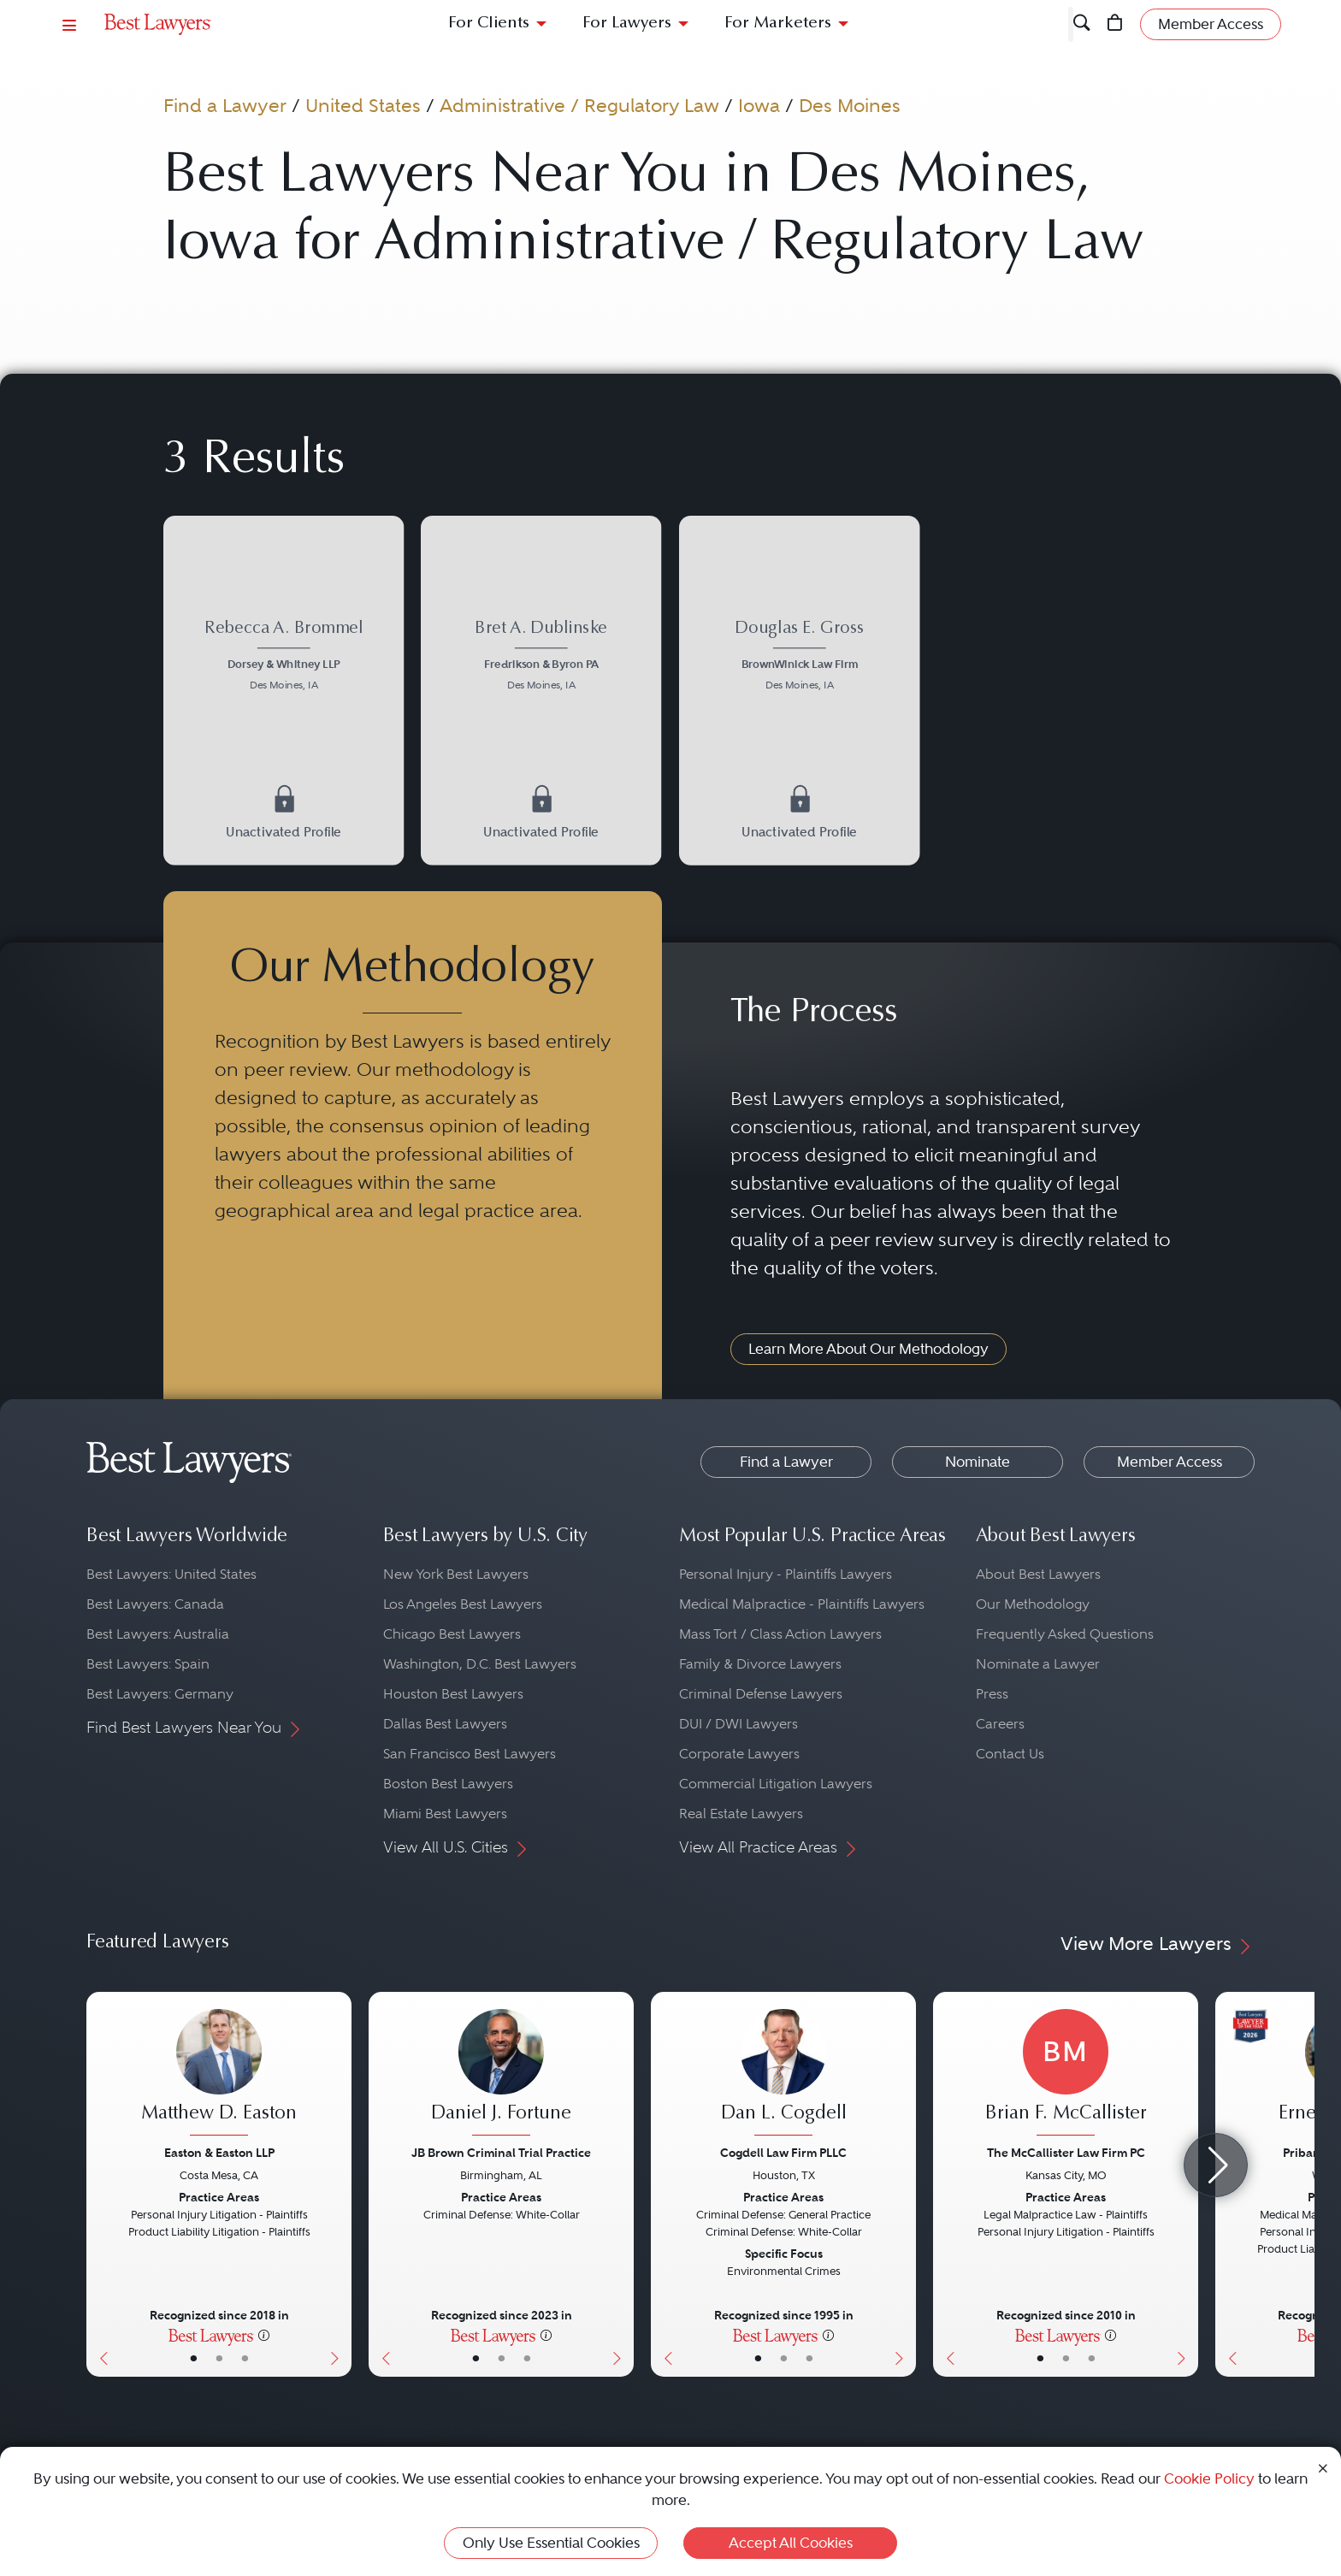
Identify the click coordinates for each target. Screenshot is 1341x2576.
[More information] (263, 2334)
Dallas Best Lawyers (445, 1724)
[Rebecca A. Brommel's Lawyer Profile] (283, 657)
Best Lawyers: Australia (157, 1634)
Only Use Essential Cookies (551, 2542)
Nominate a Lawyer (1038, 1664)
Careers (1000, 1724)
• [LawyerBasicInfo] (193, 2358)
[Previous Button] (99, 2184)
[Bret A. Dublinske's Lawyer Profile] (541, 657)
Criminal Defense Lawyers (760, 1694)
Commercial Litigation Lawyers (775, 1783)
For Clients (488, 23)
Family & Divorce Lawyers (760, 1664)
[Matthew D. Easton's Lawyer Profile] (218, 2075)
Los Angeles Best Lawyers (462, 1604)
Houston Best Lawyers (453, 1694)
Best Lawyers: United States (171, 1574)
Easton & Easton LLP (219, 2152)
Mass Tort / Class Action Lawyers (780, 1634)
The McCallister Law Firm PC (1066, 2152)
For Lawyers (626, 23)
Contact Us (1010, 1754)
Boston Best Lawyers (448, 1783)
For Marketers (777, 23)
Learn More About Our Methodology (868, 1348)
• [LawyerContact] (245, 2358)
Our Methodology (1033, 1604)
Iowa (759, 105)
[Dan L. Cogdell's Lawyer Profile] (783, 2075)
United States (363, 105)
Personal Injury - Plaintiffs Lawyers (785, 1574)
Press (992, 1694)
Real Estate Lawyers (741, 1813)
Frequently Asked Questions (1065, 1634)
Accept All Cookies (791, 2542)
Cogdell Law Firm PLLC (783, 2152)
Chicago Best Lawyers (452, 1634)
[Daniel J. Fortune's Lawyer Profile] (501, 2075)
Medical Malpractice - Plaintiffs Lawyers (802, 1604)
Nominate (977, 1461)
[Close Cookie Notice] (1323, 2467)
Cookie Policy (1209, 2478)
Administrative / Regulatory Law (579, 105)
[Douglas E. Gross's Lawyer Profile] (799, 657)
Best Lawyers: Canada (155, 1604)
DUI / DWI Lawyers (738, 1724)
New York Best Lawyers (456, 1574)
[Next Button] (338, 2184)
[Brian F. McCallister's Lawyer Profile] (1065, 2075)
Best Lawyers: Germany (159, 1694)
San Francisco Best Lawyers (469, 1754)
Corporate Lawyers (739, 1754)
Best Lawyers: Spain (148, 1664)
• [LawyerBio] (219, 2358)
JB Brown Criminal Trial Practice (501, 2152)
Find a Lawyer (225, 105)
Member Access (1169, 1461)
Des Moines (850, 105)
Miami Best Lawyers (445, 1813)
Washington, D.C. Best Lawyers (479, 1664)
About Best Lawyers (1038, 1574)
